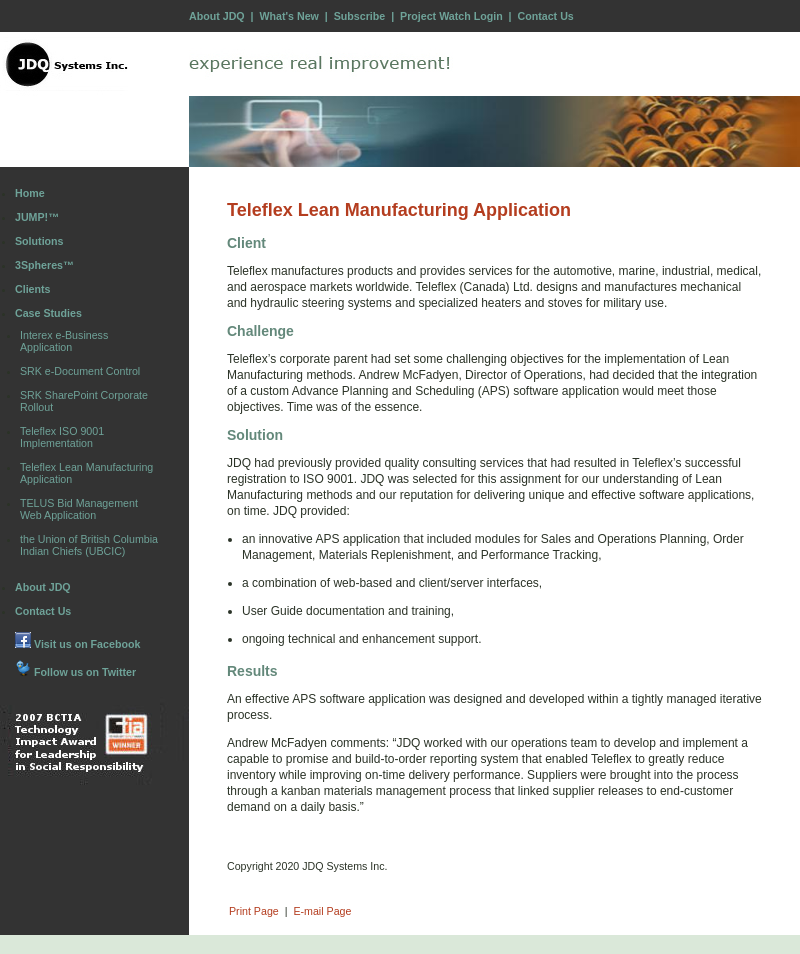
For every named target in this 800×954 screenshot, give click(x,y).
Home (30, 193)
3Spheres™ (44, 265)
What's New (288, 16)
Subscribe (360, 16)
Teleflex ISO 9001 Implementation (62, 437)
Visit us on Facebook (77, 644)
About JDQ (217, 16)
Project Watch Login (451, 16)
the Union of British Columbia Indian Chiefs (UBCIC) (89, 545)
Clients (33, 289)
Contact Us (546, 16)
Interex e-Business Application (64, 341)
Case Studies (48, 313)
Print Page (254, 911)
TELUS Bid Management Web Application (79, 509)
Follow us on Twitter (75, 672)
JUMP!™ (37, 217)
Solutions (39, 241)
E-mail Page (322, 911)
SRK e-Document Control (80, 371)
